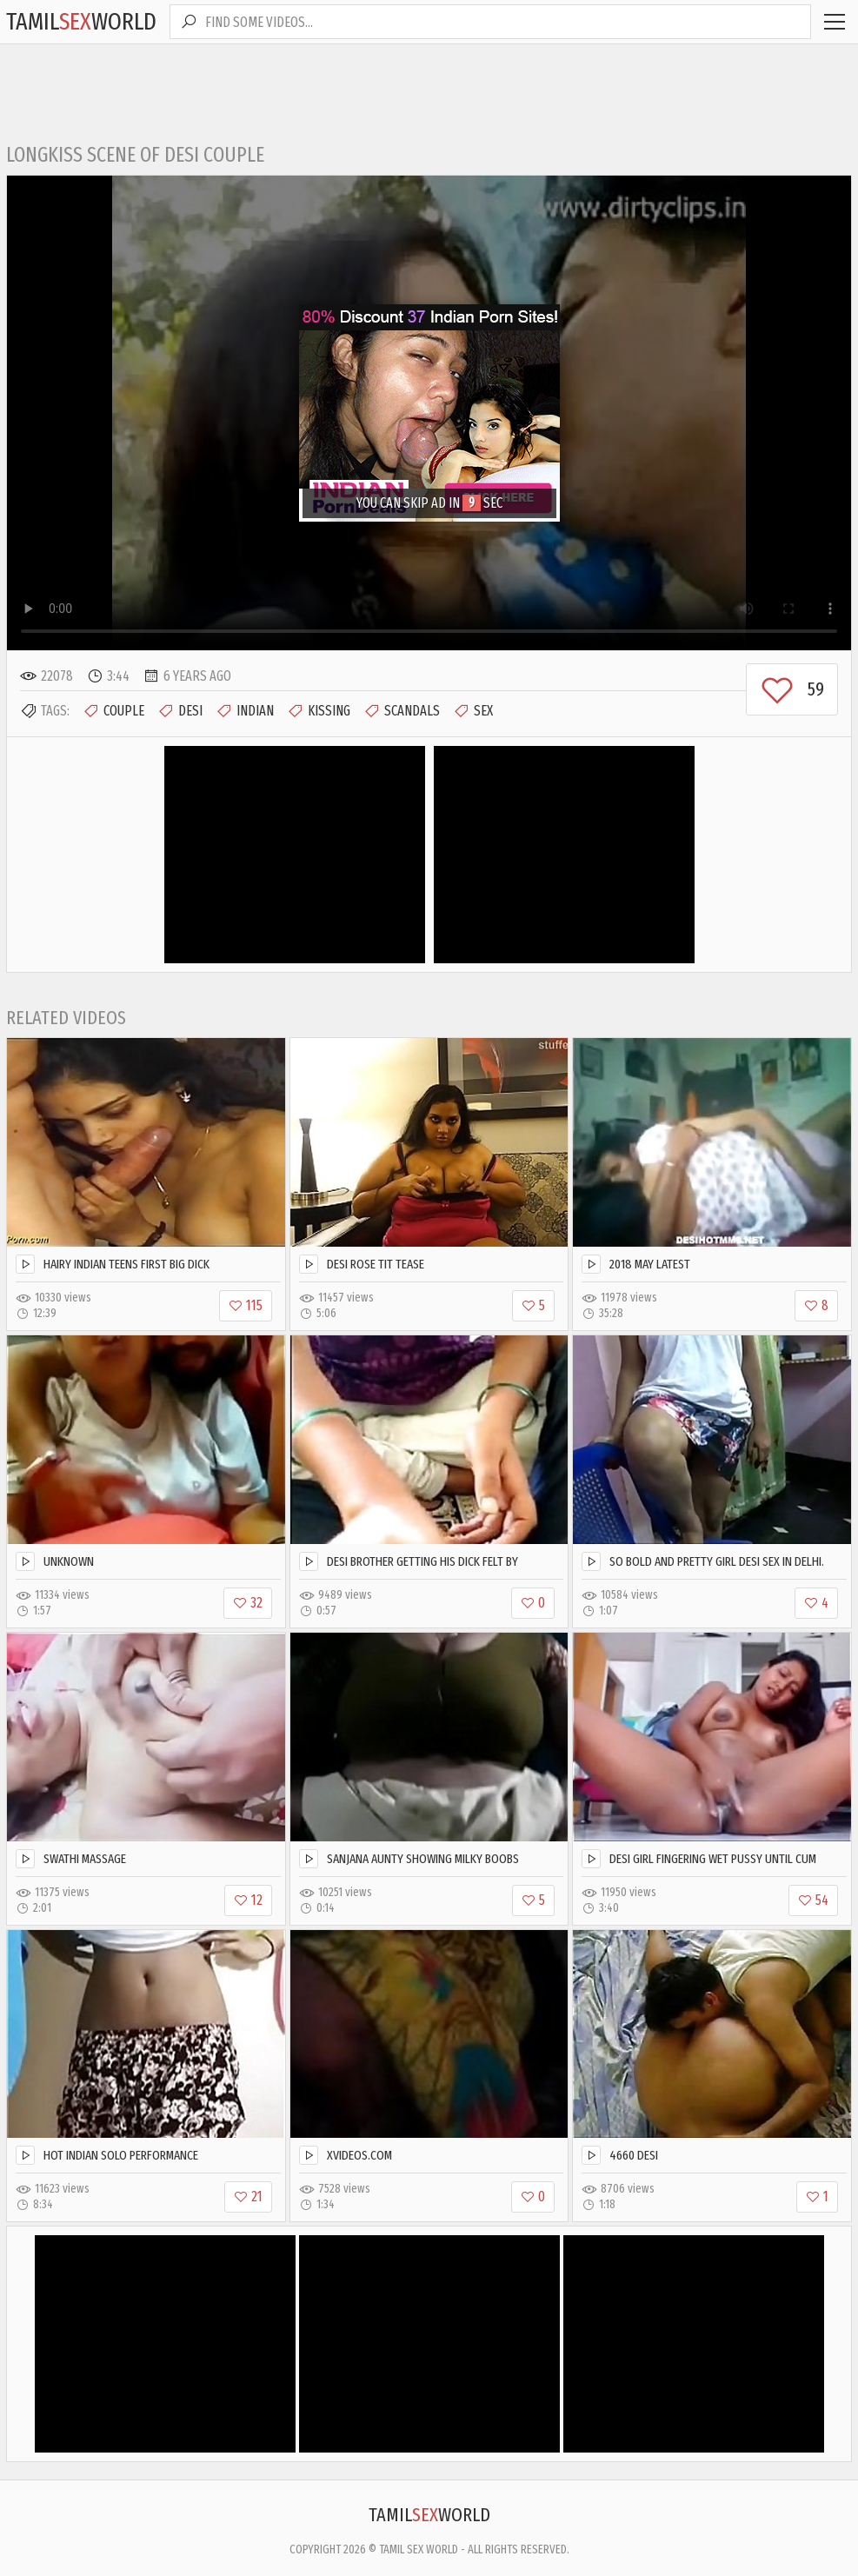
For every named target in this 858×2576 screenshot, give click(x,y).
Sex (473, 711)
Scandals (401, 711)
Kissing (318, 711)
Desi (180, 711)
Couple (113, 711)
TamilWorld (81, 21)
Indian (245, 711)
